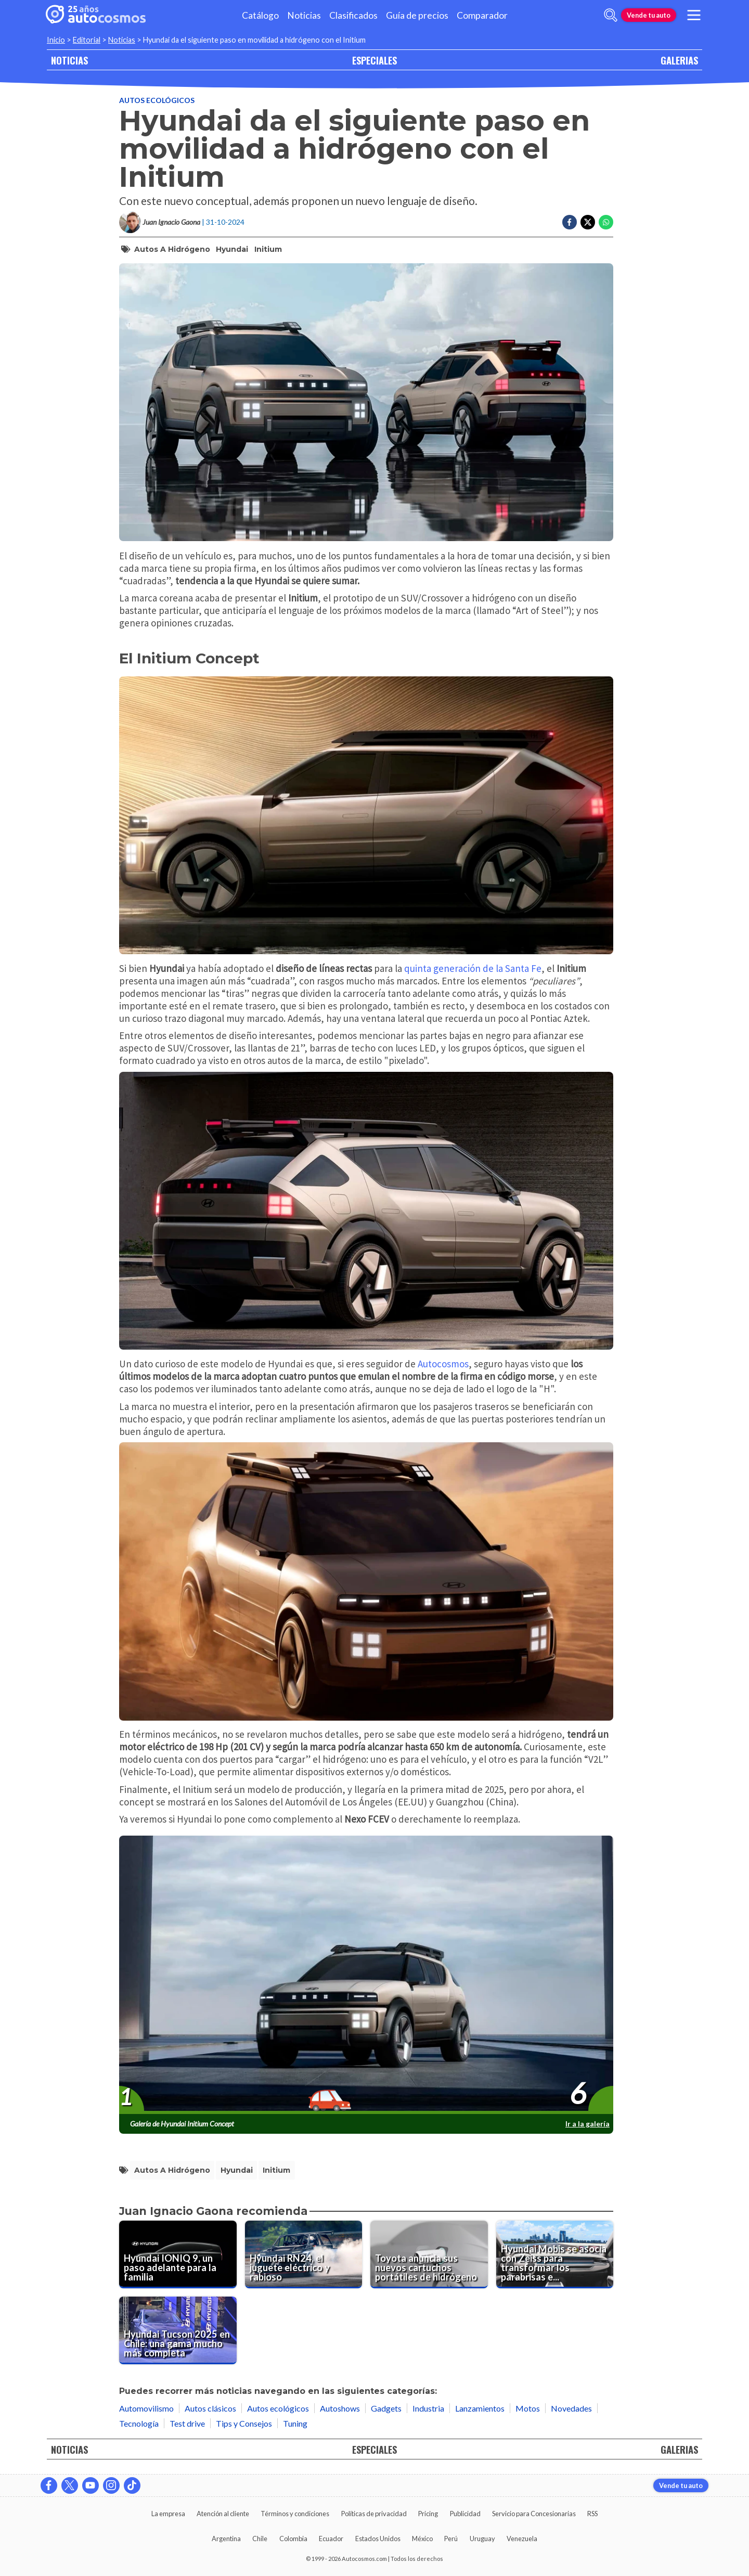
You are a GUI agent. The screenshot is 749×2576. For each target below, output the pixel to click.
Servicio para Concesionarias (534, 2513)
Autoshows (340, 2408)
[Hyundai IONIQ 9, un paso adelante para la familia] (178, 2254)
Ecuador (331, 2538)
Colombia (293, 2538)
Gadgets (386, 2408)
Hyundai (232, 249)
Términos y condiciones (295, 2513)
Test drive (187, 2423)
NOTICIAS (69, 60)
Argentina (226, 2538)
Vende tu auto (648, 15)
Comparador (482, 15)
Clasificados (353, 15)
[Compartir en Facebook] (569, 222)
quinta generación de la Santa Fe (471, 968)
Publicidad (465, 2513)
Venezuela (522, 2538)
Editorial (86, 39)
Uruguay (482, 2538)
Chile (259, 2538)
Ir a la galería (587, 2123)
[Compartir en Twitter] (587, 222)
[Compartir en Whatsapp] (606, 222)
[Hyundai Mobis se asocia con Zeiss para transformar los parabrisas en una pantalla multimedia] (555, 2254)
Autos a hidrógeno (172, 249)
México (422, 2538)
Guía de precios (417, 15)
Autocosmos (443, 1363)
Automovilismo (146, 2408)
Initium (268, 249)
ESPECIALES (374, 60)
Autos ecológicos (157, 100)
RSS (592, 2513)
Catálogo (260, 15)
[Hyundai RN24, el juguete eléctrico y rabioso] (304, 2254)
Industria (428, 2408)
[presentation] (366, 1975)
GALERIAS (679, 60)
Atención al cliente (223, 2513)
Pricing (428, 2513)
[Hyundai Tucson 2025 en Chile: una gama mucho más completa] (178, 2330)
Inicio (56, 39)
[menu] (694, 15)
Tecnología (139, 2423)
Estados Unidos (378, 2538)
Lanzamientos (480, 2408)
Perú (451, 2538)
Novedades (571, 2408)
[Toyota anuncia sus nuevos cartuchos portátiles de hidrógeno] (429, 2254)
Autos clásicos (210, 2408)
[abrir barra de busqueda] (610, 15)
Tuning (295, 2423)
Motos (527, 2408)
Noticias (304, 15)
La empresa (168, 2513)
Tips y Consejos (244, 2423)
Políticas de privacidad (374, 2513)
